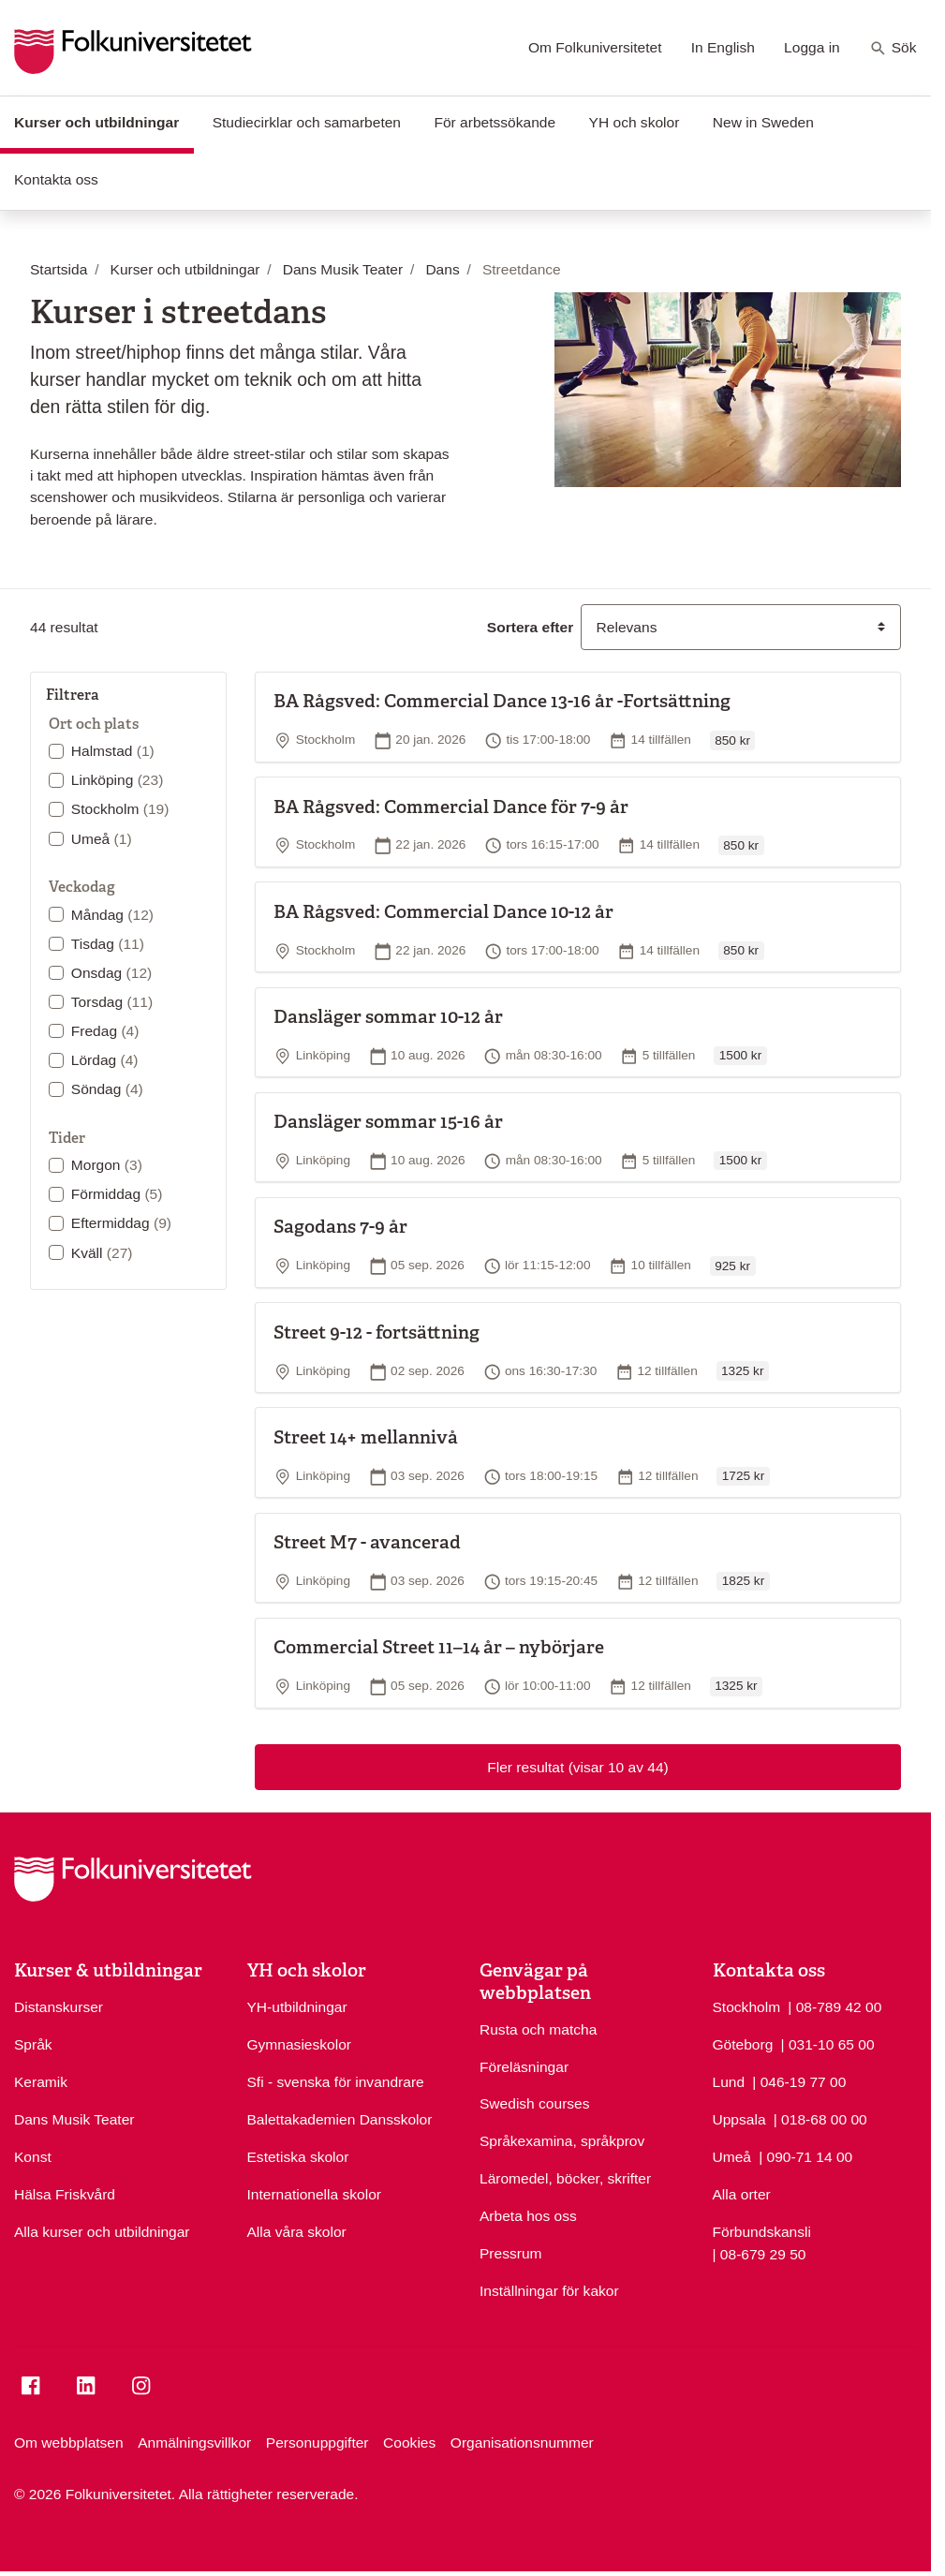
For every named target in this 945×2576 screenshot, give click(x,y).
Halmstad (113, 751)
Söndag (107, 1089)
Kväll (102, 1253)
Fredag (105, 1031)
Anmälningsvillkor (194, 2442)
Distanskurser (58, 2007)
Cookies (409, 2442)
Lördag (105, 1060)
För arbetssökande (494, 122)
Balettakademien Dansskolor (340, 2119)
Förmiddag (117, 1194)
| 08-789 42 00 (834, 2005)
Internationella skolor (314, 2194)
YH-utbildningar (297, 2007)
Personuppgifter (317, 2442)
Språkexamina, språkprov (562, 2141)
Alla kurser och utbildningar (102, 2232)
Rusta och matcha (538, 2029)
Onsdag (111, 973)
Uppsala (739, 2119)
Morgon (106, 1165)
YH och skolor (634, 122)
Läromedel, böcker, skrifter (565, 2178)
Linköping (117, 780)
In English (723, 47)
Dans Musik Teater (74, 2119)
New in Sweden (763, 122)
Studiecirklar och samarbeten (307, 122)
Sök (893, 48)
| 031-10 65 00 (828, 2043)
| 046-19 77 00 (799, 2080)
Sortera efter (530, 627)
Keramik (40, 2082)
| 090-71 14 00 (805, 2155)
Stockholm (120, 809)
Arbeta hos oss (528, 2216)
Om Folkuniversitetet (595, 47)
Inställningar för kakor (549, 2291)
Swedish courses (535, 2103)
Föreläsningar (524, 2067)
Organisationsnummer (522, 2442)
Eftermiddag (121, 1223)
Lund (729, 2082)
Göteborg (743, 2044)
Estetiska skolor (298, 2157)
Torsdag (112, 1002)
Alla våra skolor (297, 2232)
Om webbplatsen (69, 2442)
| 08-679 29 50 (759, 2252)
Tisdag (107, 944)
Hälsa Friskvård (64, 2194)
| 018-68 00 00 (820, 2118)
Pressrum (511, 2253)
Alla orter (742, 2194)
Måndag (112, 915)
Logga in (812, 47)
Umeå (101, 839)
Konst (33, 2157)
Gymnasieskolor (299, 2044)
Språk (33, 2044)
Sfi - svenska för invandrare (335, 2082)
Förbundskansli (762, 2232)
